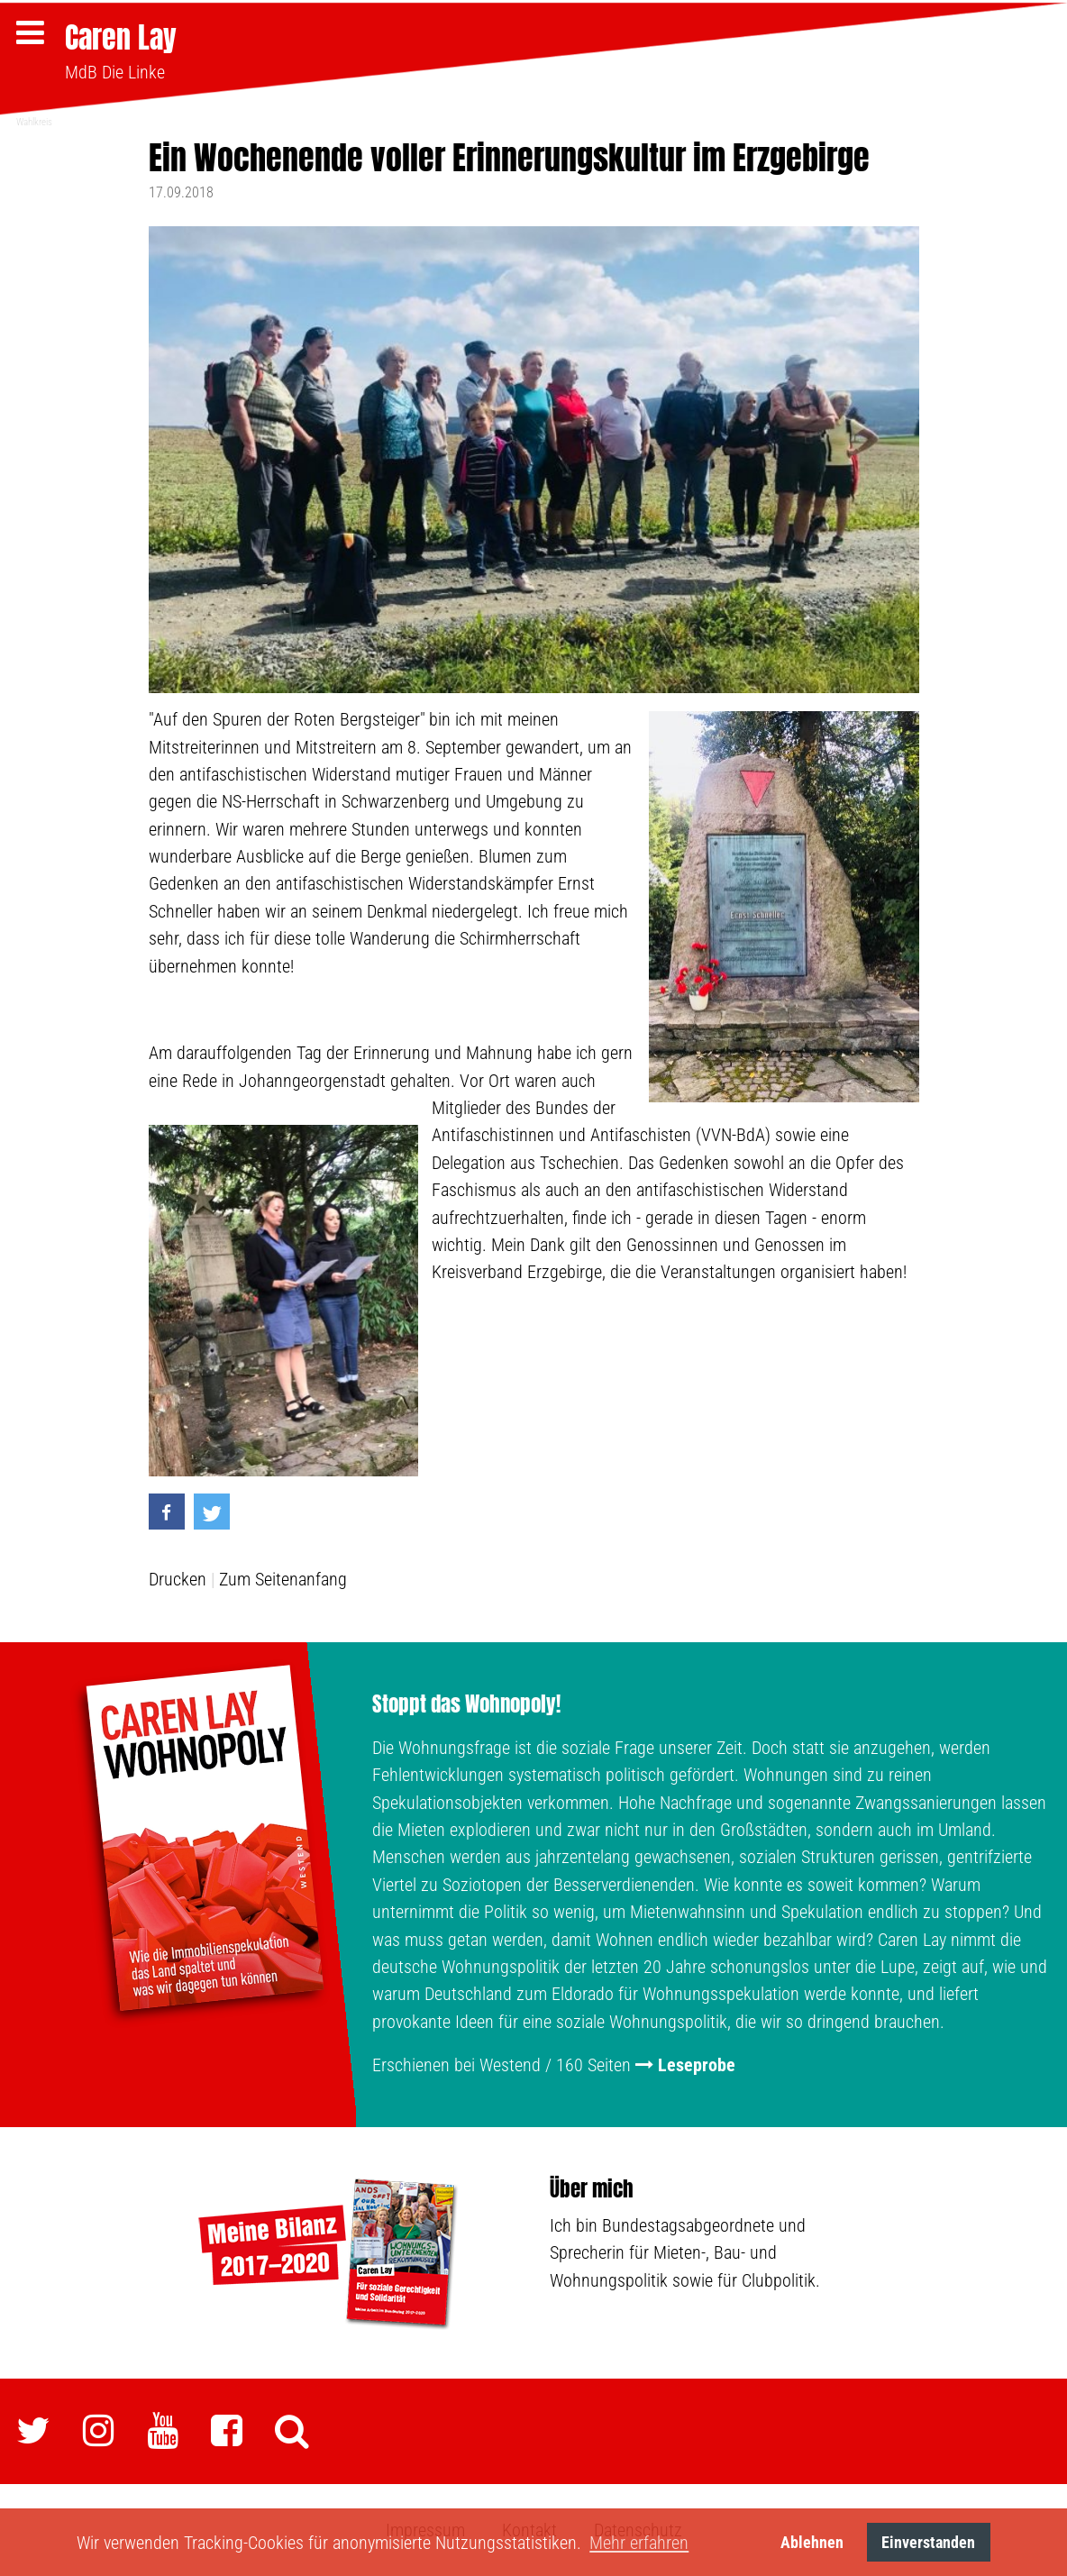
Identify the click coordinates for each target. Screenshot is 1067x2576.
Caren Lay (121, 37)
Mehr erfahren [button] (639, 2542)
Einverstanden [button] (928, 2542)
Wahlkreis (34, 122)
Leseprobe (696, 2065)
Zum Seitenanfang (283, 1579)
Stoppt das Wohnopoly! (466, 1703)
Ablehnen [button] (812, 2542)
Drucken (177, 1579)
